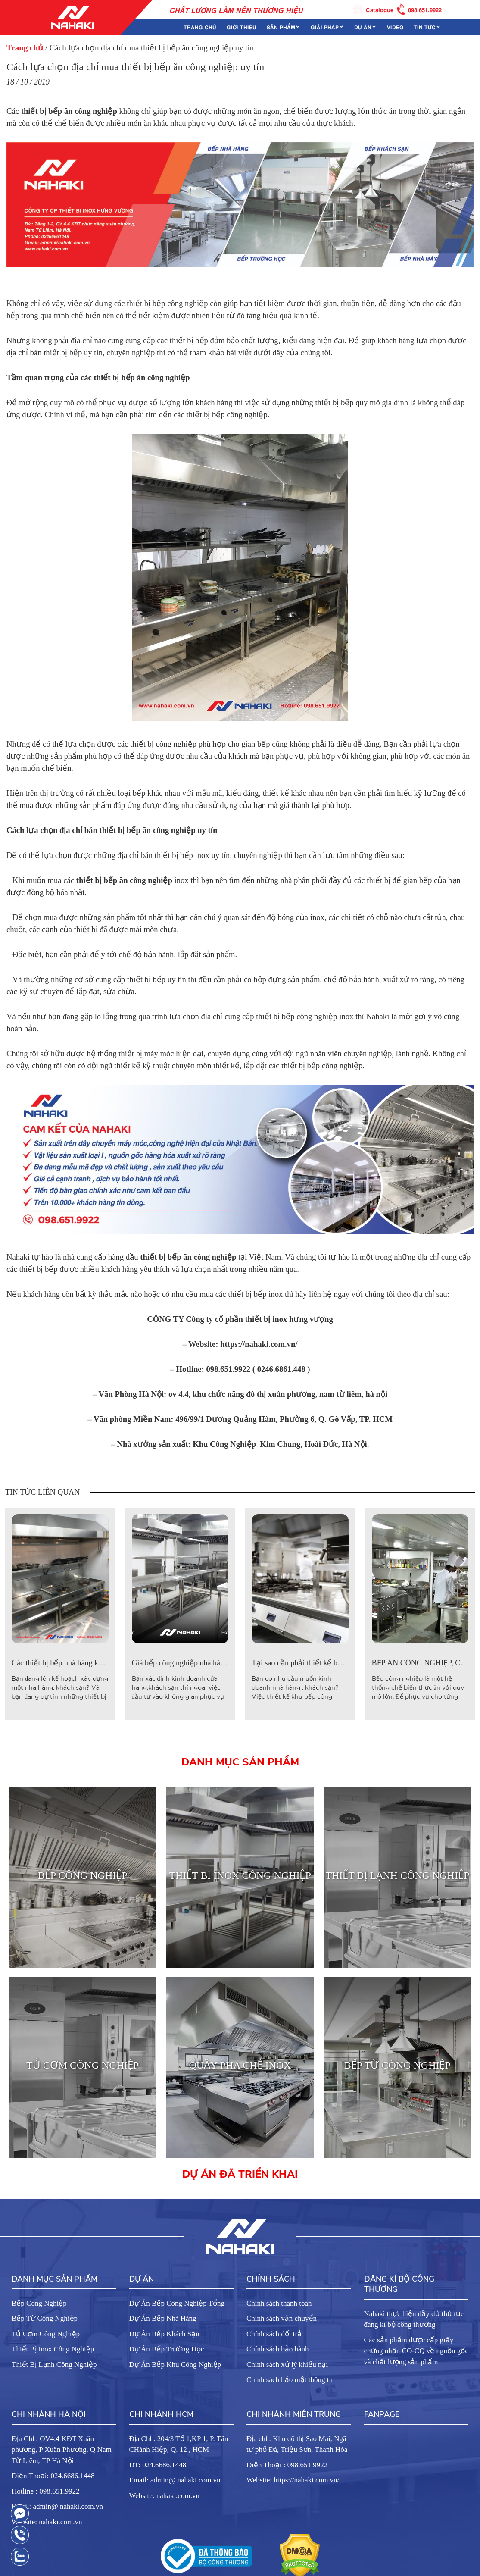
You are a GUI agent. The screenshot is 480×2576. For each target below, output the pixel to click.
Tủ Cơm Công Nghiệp (46, 2334)
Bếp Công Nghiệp (39, 2303)
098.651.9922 (420, 9)
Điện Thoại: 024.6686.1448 (53, 2476)
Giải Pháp (325, 27)
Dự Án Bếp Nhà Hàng (162, 2318)
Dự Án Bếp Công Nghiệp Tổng (177, 2303)
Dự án (362, 27)
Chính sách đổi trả (274, 2334)
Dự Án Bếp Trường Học (166, 2349)
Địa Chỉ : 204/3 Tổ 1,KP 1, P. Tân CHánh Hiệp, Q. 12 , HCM (178, 2444)
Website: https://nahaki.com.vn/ (292, 2480)
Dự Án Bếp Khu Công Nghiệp (175, 2364)
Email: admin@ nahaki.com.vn (57, 2506)
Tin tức (425, 27)
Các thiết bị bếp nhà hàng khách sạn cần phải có (88, 1663)
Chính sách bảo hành (277, 2349)
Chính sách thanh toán (279, 2303)
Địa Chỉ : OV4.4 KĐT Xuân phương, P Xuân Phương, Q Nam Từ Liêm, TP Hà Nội (62, 2450)
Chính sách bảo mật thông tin (290, 2380)
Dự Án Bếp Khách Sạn (164, 2334)
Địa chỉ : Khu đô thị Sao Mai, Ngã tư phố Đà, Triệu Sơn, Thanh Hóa (296, 2444)
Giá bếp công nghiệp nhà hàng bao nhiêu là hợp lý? (213, 1663)
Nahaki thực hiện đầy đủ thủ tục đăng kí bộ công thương (414, 2319)
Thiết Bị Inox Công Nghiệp (53, 2349)
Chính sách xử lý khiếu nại (287, 2364)
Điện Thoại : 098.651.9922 (286, 2465)
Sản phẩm (281, 27)
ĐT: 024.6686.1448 (158, 2465)
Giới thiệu (241, 27)
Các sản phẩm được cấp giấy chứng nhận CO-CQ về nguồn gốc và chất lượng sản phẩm (416, 2351)
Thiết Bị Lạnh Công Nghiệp (54, 2364)
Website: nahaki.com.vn (47, 2522)
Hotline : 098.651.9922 (46, 2491)
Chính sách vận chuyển (281, 2318)
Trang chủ (200, 27)
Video (395, 27)
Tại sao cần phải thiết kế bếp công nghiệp (319, 1663)
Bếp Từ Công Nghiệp (45, 2318)
